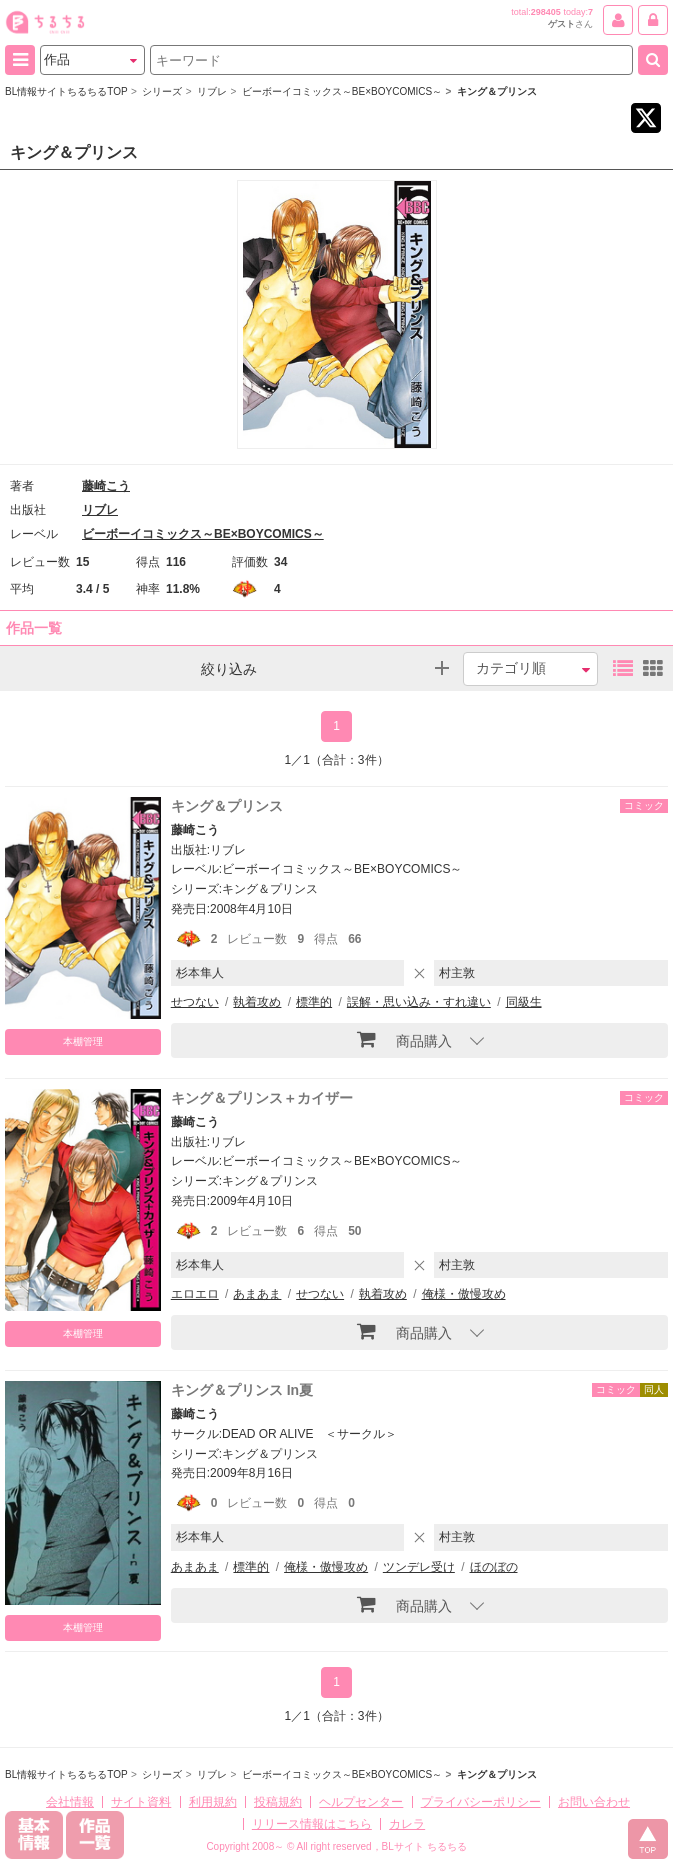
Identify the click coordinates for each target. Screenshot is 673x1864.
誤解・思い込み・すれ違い (419, 1002)
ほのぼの (494, 1567)
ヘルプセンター (361, 1802)
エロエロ (195, 1294)
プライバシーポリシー (481, 1802)
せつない (195, 1002)
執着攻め (257, 1002)
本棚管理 (83, 1041)
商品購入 (404, 1039)
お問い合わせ (594, 1802)
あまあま (257, 1294)
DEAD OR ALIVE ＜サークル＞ (309, 1434)
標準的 (314, 1002)
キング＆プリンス (227, 806)
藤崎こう (106, 486)
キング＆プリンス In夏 (242, 1390)
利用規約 (213, 1802)
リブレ (100, 510)
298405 (546, 12)
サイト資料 (141, 1802)
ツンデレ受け (419, 1567)
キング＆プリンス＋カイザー (262, 1098)
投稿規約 (278, 1802)
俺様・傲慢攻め (464, 1294)
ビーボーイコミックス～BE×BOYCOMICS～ (203, 534)
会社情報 (70, 1802)
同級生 (524, 1002)
